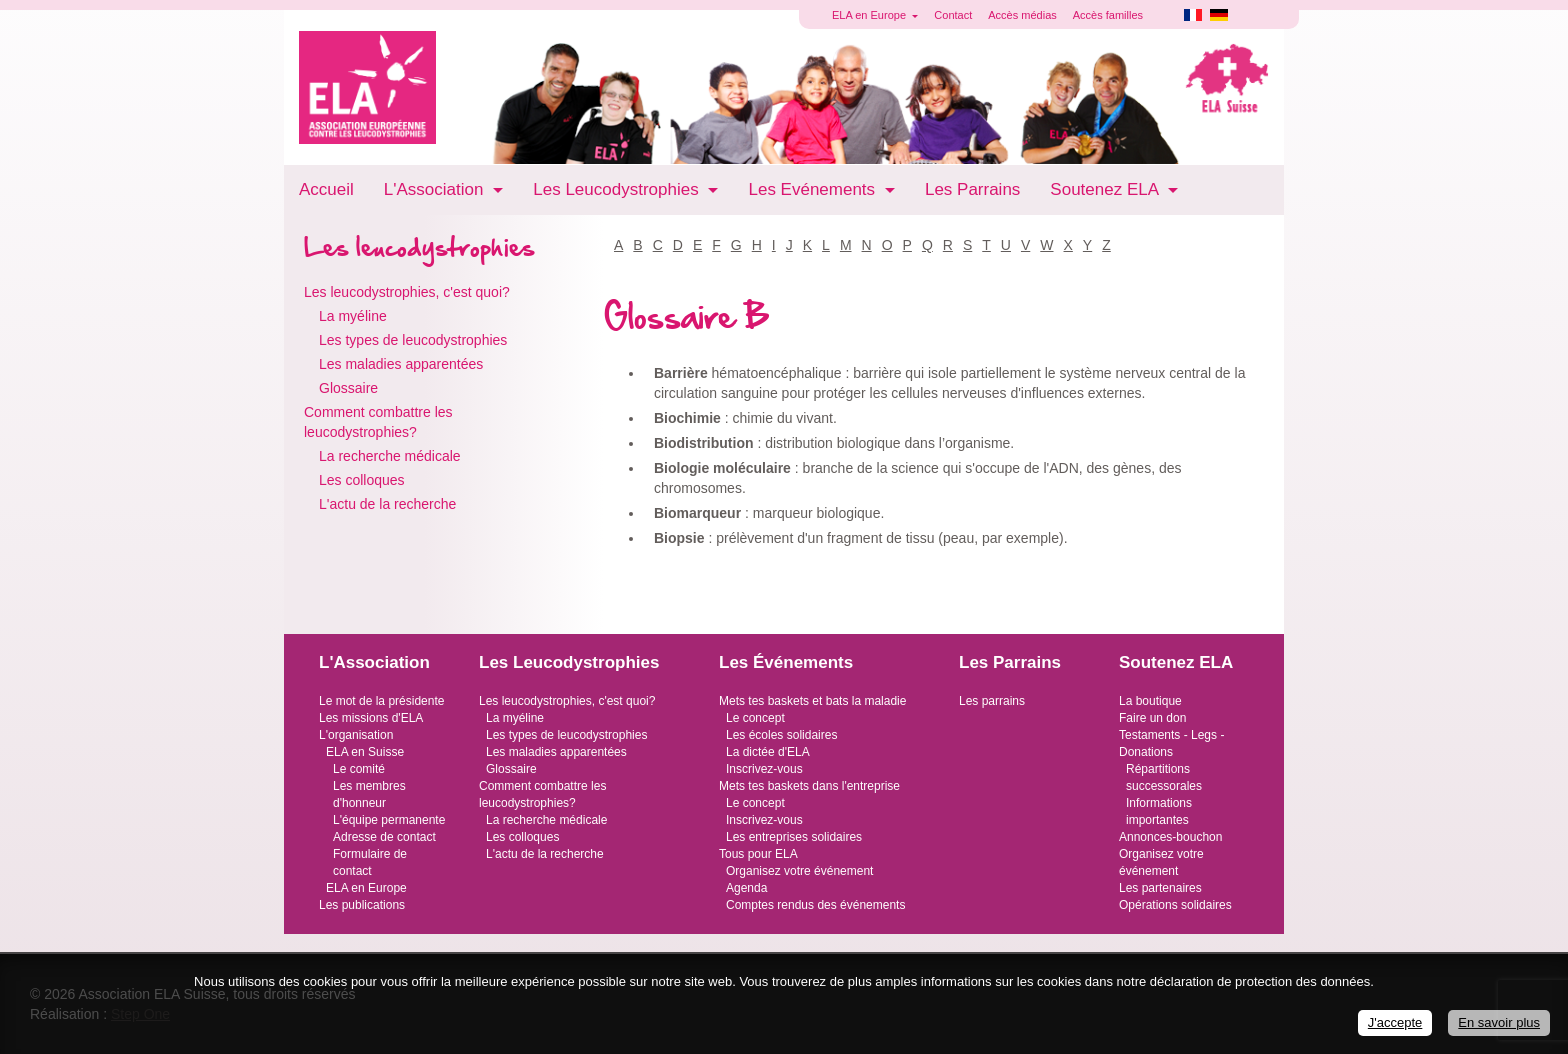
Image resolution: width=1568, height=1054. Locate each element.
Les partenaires (1160, 888)
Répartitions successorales (1164, 777)
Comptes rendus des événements (815, 905)
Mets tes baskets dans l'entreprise (809, 786)
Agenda (746, 888)
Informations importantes (1159, 811)
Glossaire (348, 388)
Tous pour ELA (758, 854)
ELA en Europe (366, 888)
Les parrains (992, 701)
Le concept (755, 718)
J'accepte (1395, 1022)
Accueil (326, 189)
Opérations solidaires (1175, 905)
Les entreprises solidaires (794, 837)
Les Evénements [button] (813, 189)
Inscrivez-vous (764, 769)
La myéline (353, 316)
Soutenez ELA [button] (1106, 189)
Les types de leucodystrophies (413, 340)
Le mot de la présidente (381, 701)
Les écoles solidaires (781, 735)
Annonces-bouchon (1170, 837)
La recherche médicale (390, 456)
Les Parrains (972, 189)
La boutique (1150, 701)
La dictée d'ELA (768, 752)
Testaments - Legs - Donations (1171, 743)
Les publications (362, 905)
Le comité (359, 769)
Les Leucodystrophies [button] (618, 189)
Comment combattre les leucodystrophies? (378, 422)
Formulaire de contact (370, 862)
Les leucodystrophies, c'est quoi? (407, 292)
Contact (953, 15)
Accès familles (1108, 15)
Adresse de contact (384, 837)
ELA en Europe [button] (870, 15)
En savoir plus (1499, 1022)
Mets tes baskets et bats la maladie (812, 701)
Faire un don (1152, 718)
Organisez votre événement (799, 871)
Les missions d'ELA (371, 718)
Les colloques (362, 480)
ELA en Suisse (365, 752)
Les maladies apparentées (401, 364)
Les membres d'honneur (369, 794)
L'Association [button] (436, 189)
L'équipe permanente (389, 820)
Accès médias (1022, 15)
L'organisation (356, 735)
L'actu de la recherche (387, 504)
